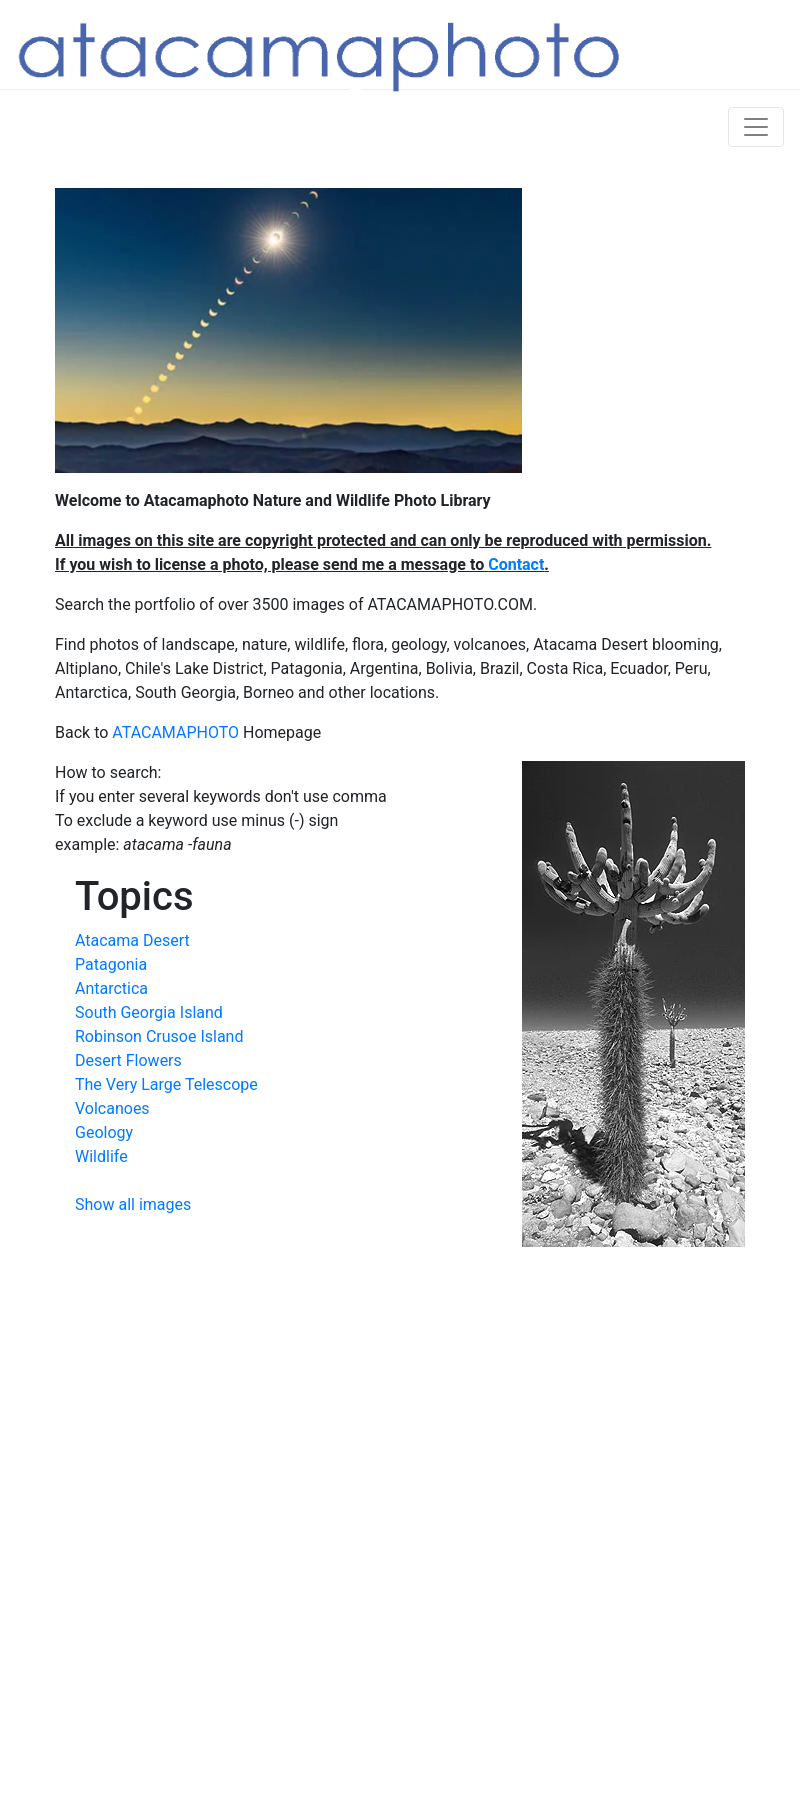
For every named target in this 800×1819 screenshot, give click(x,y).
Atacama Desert (132, 940)
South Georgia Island (149, 1012)
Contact (516, 564)
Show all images (133, 1204)
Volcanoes (112, 1108)
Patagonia (111, 964)
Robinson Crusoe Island (159, 1036)
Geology (104, 1132)
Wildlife (101, 1156)
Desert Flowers (128, 1060)
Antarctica (111, 988)
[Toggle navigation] (756, 127)
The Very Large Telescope (166, 1084)
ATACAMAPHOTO (175, 732)
